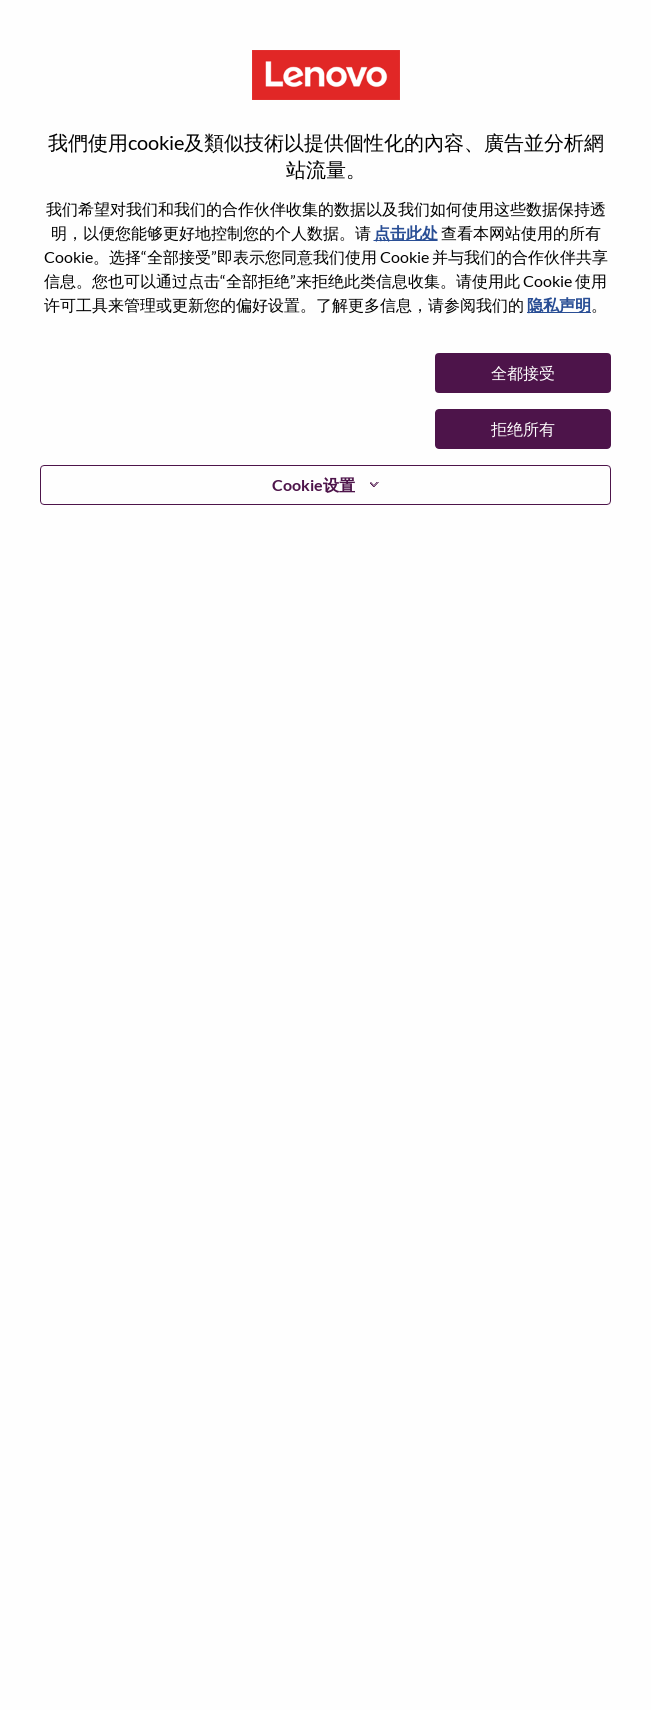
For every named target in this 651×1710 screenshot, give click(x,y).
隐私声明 (559, 304)
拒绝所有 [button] (523, 428)
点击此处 (406, 232)
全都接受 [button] (523, 372)
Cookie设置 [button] (313, 484)
